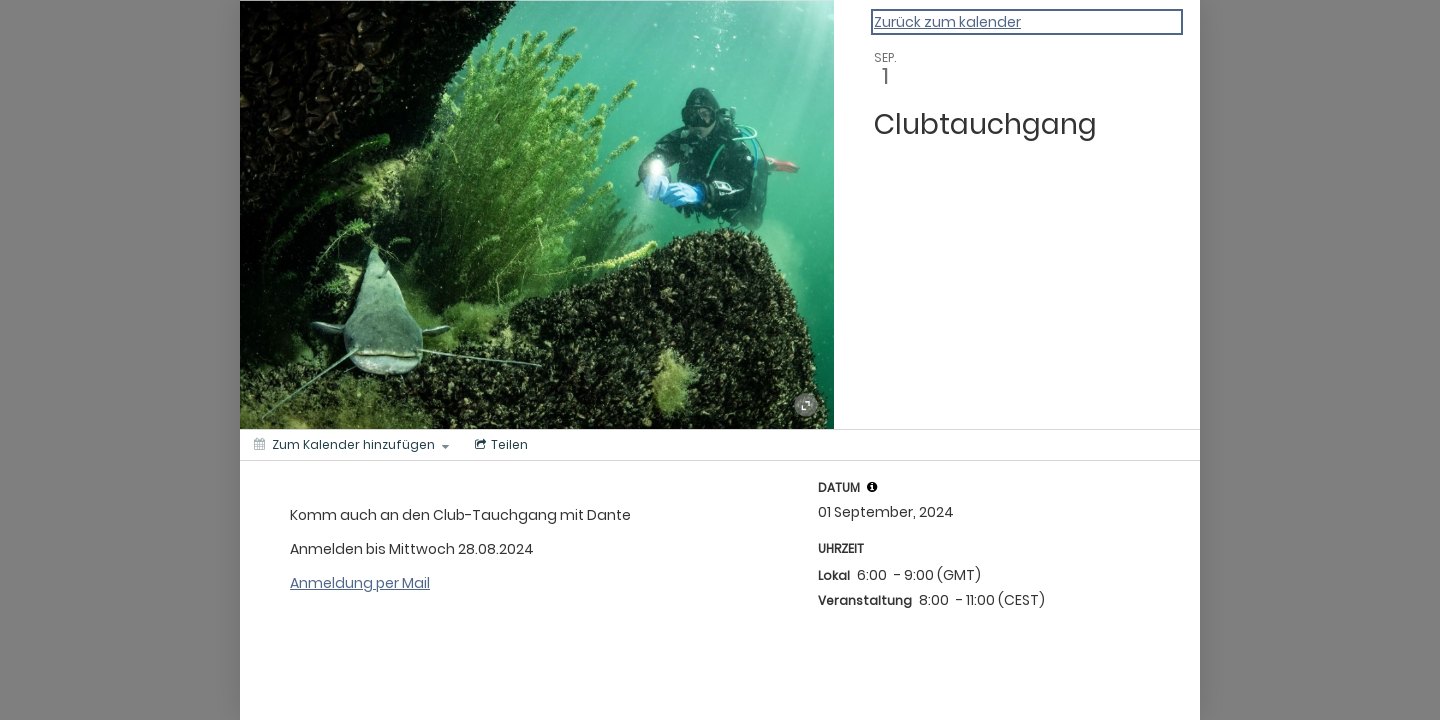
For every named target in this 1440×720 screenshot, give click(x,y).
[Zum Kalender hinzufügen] (351, 445)
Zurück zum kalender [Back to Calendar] (947, 22)
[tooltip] (872, 487)
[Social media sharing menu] (499, 445)
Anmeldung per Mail (360, 583)
